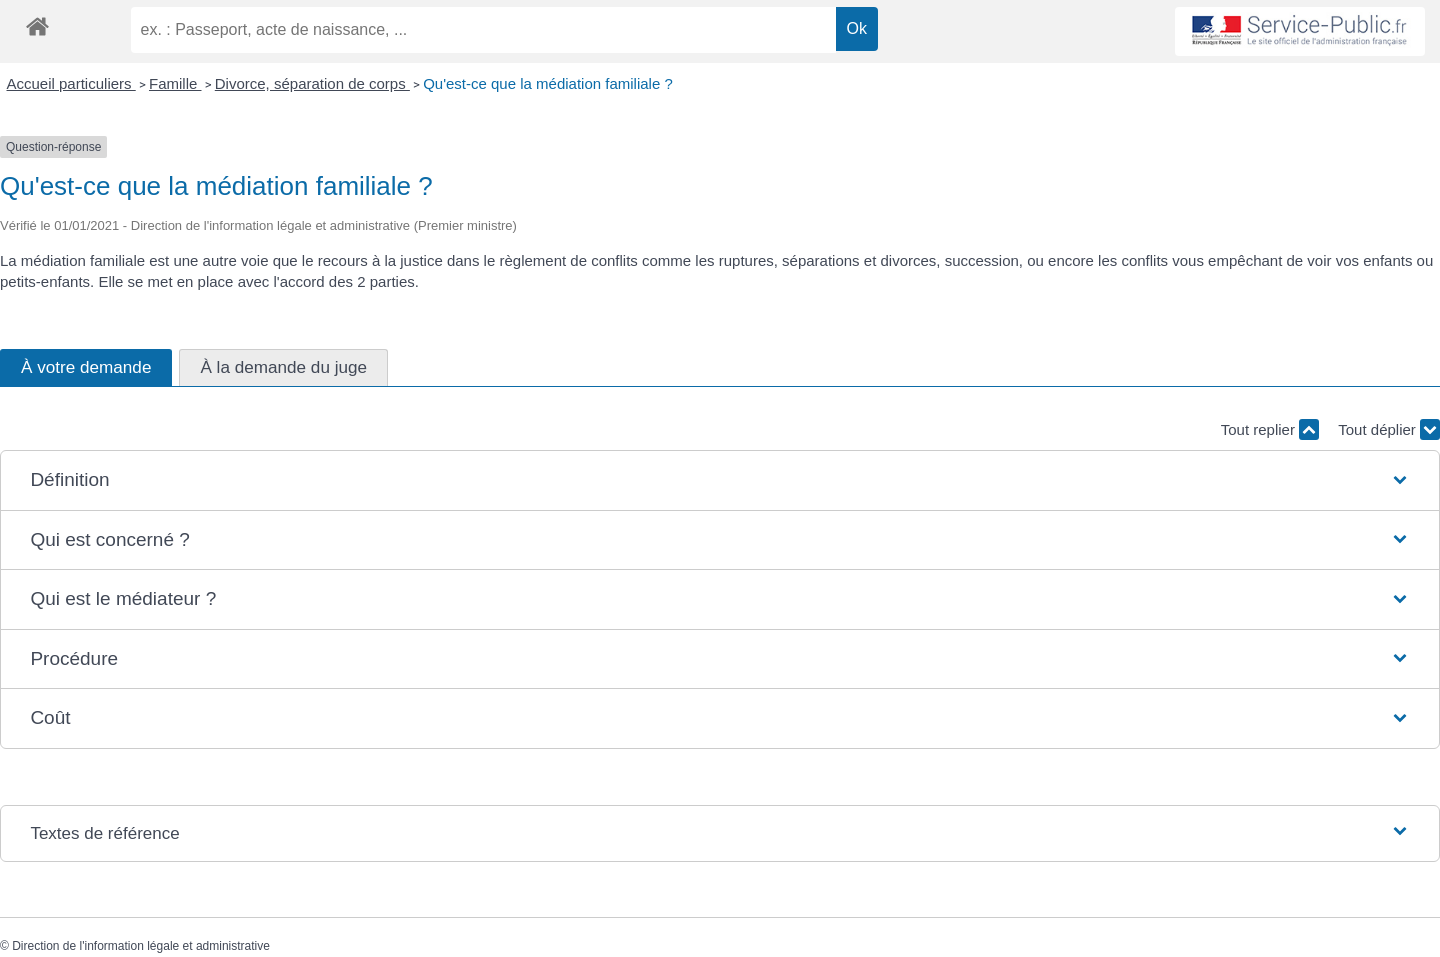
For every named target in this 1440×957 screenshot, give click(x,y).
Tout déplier (1389, 429)
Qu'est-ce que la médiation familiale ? (548, 83)
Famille (175, 83)
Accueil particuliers (71, 83)
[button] (719, 480)
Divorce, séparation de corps (312, 83)
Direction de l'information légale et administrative (141, 946)
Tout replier (1270, 429)
